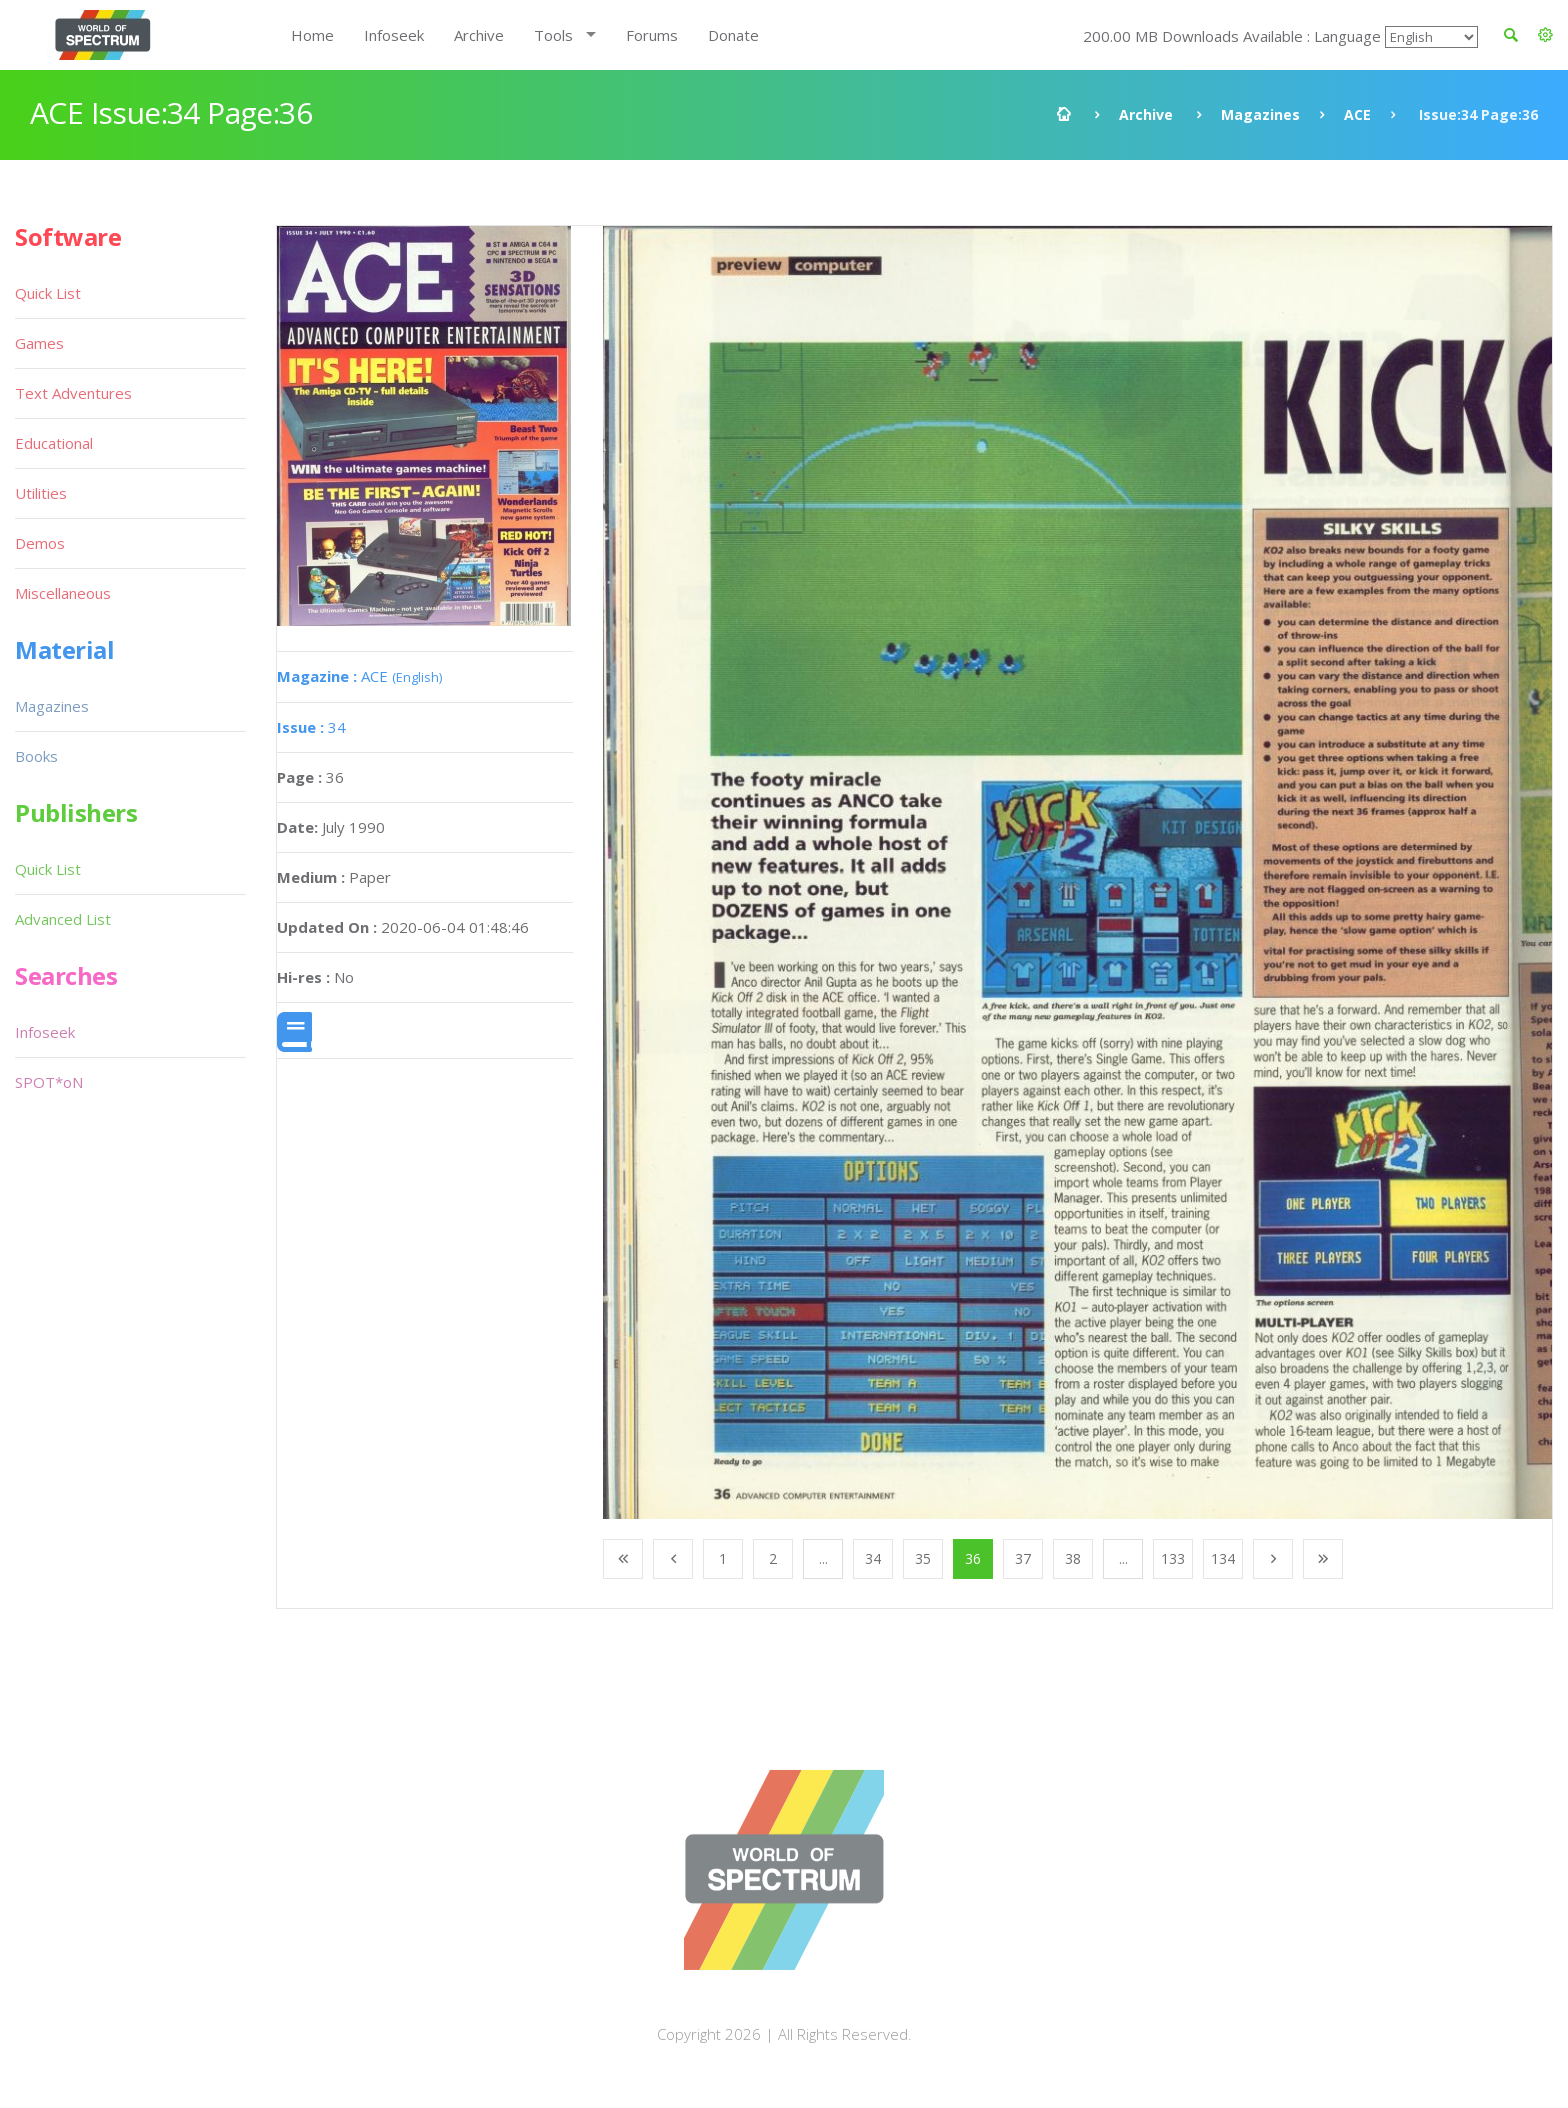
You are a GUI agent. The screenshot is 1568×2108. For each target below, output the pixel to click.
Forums (652, 35)
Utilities (41, 493)
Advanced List (63, 919)
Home (312, 35)
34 (311, 727)
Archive (479, 35)
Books (36, 756)
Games (39, 343)
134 (1223, 1558)
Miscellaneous (63, 593)
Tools (553, 35)
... (823, 1558)
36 (973, 1558)
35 (923, 1558)
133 (1173, 1558)
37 (1023, 1558)
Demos (40, 543)
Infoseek (394, 35)
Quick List (48, 293)
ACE (1357, 114)
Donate (733, 35)
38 (1073, 1558)
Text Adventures (73, 393)
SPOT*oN (49, 1082)
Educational (54, 443)
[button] (1545, 35)
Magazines (1260, 114)
